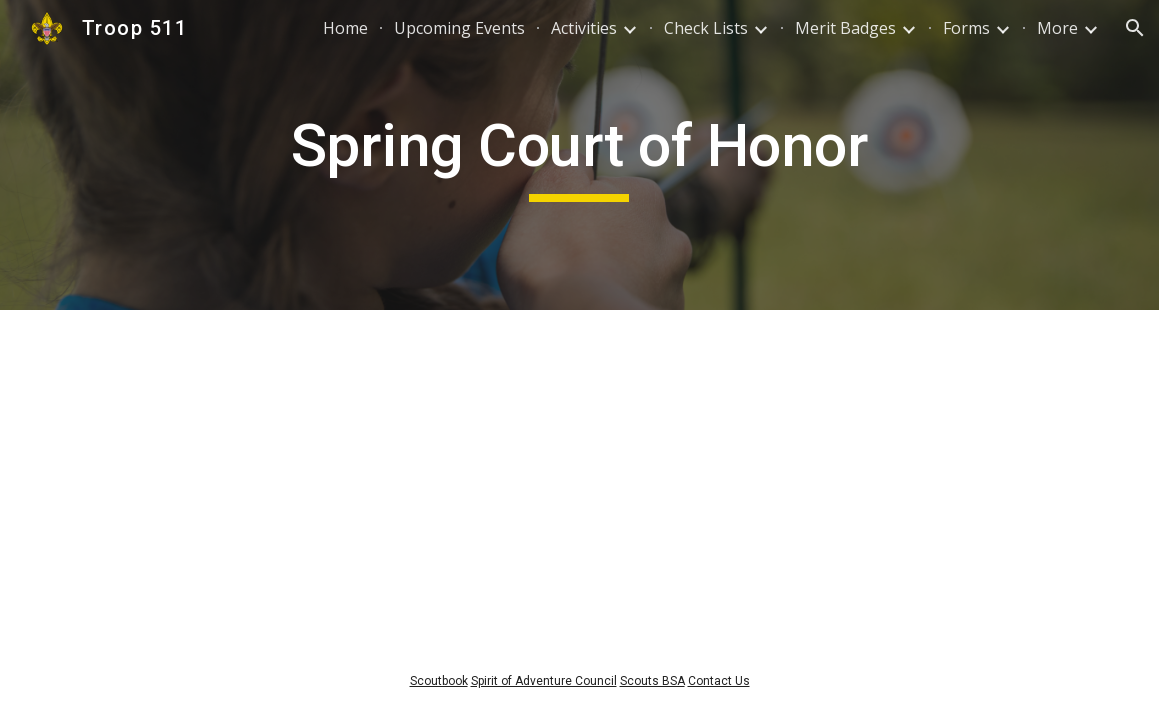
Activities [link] (584, 28)
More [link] (1057, 28)
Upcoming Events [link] (459, 28)
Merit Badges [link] (845, 28)
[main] (579, 155)
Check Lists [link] (706, 28)
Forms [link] (966, 28)
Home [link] (345, 28)
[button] (1135, 28)
